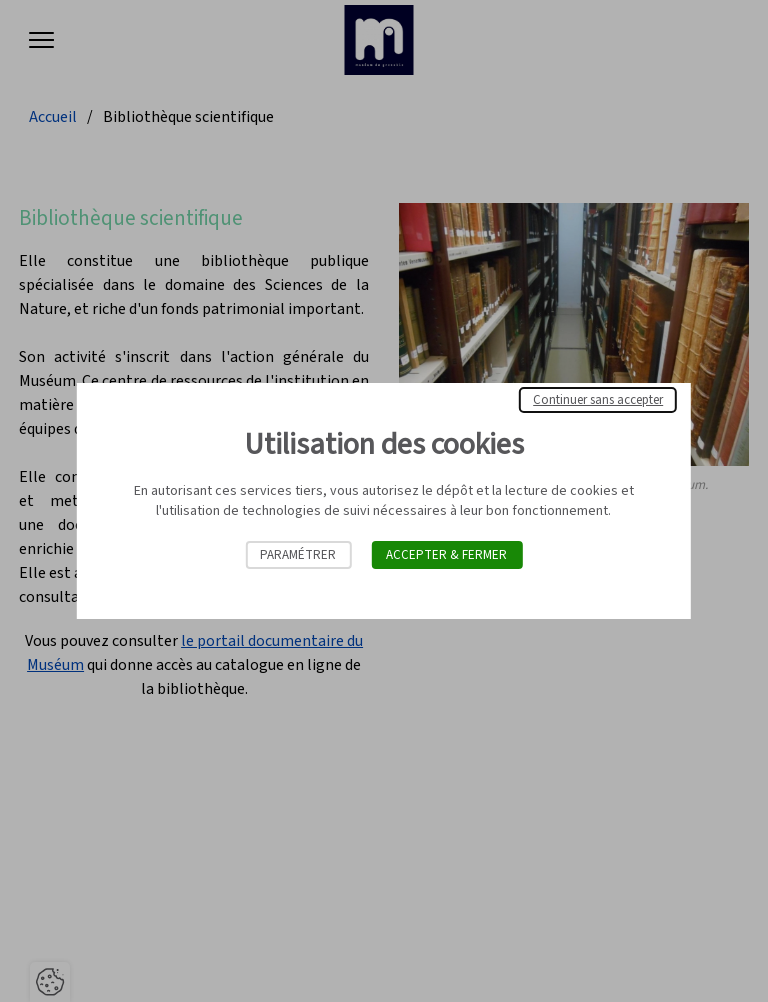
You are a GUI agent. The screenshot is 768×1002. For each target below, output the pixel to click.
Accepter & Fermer (446, 555)
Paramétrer (298, 555)
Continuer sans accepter (598, 400)
